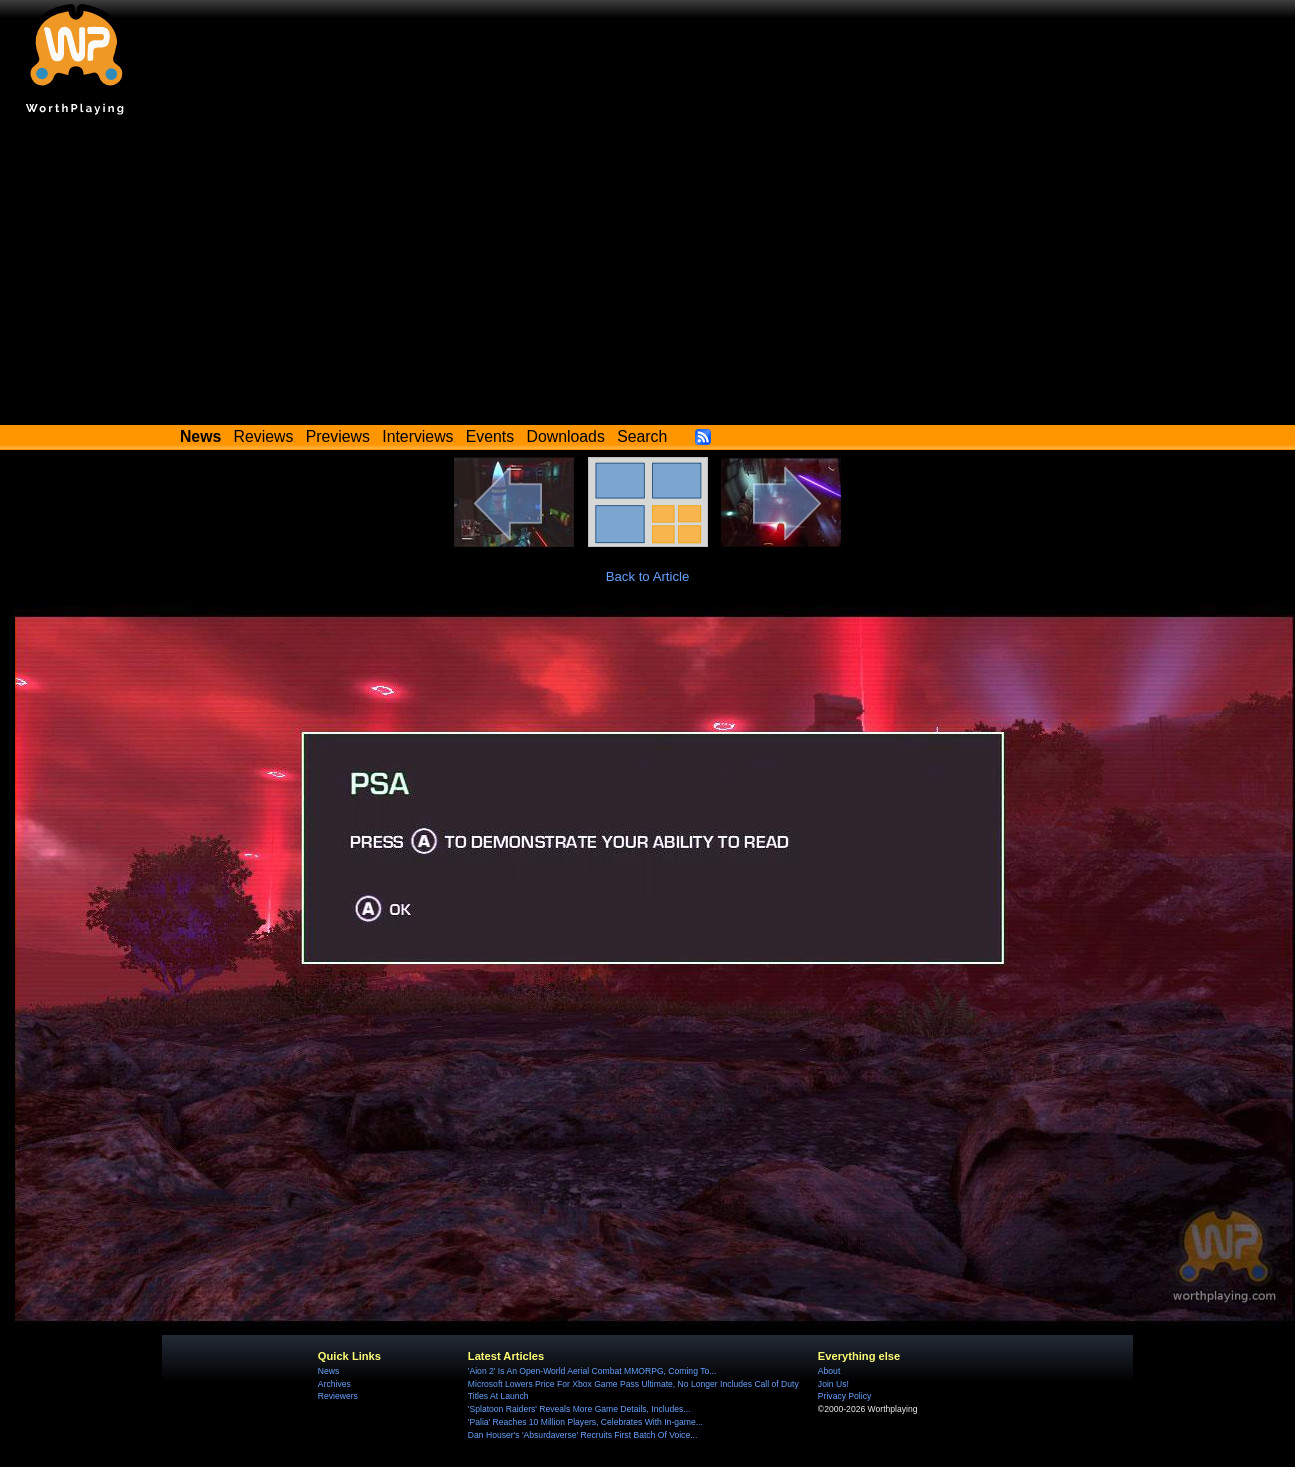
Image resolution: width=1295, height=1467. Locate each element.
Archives (334, 1384)
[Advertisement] (648, 275)
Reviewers (338, 1396)
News (328, 1371)
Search (642, 436)
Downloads (566, 436)
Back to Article (648, 576)
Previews (338, 436)
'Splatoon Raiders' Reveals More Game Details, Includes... (579, 1409)
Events (490, 436)
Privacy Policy (844, 1396)
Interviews (417, 436)
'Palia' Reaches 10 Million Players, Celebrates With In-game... (585, 1422)
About (829, 1371)
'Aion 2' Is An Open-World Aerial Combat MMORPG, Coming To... (592, 1371)
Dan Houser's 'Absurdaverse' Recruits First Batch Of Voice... (582, 1435)
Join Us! (833, 1384)
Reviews (264, 436)
